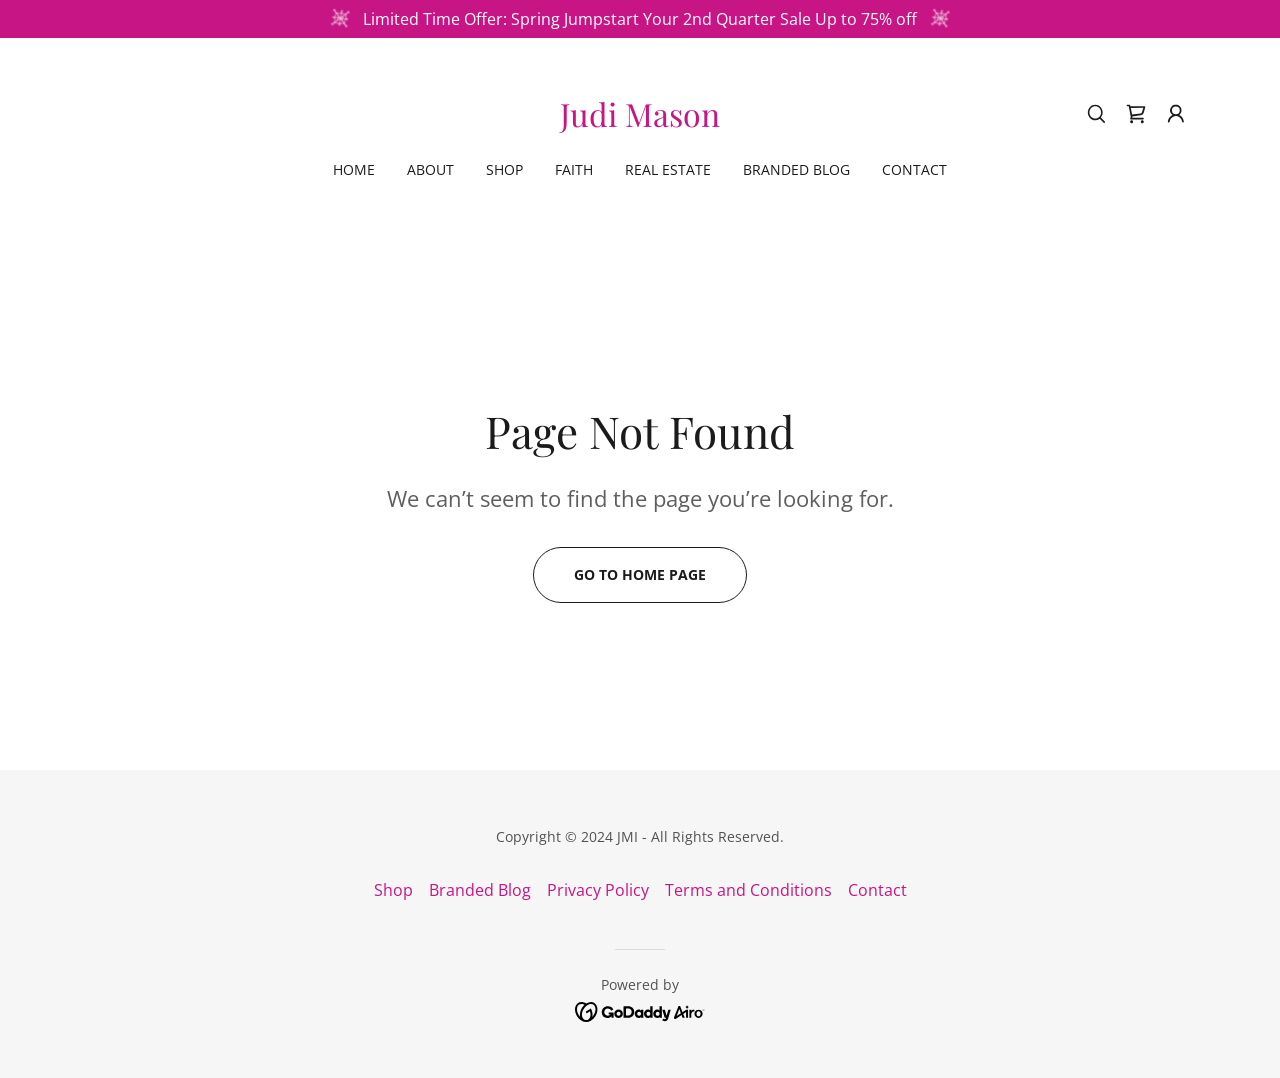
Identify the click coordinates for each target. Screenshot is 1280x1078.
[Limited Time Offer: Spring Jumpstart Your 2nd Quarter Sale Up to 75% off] (640, 19)
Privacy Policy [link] (598, 890)
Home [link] (354, 169)
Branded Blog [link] (796, 169)
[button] (1176, 114)
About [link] (430, 169)
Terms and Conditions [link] (748, 890)
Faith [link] (574, 169)
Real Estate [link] (668, 169)
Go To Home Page (640, 574)
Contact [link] (914, 169)
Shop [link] (504, 169)
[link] (640, 121)
